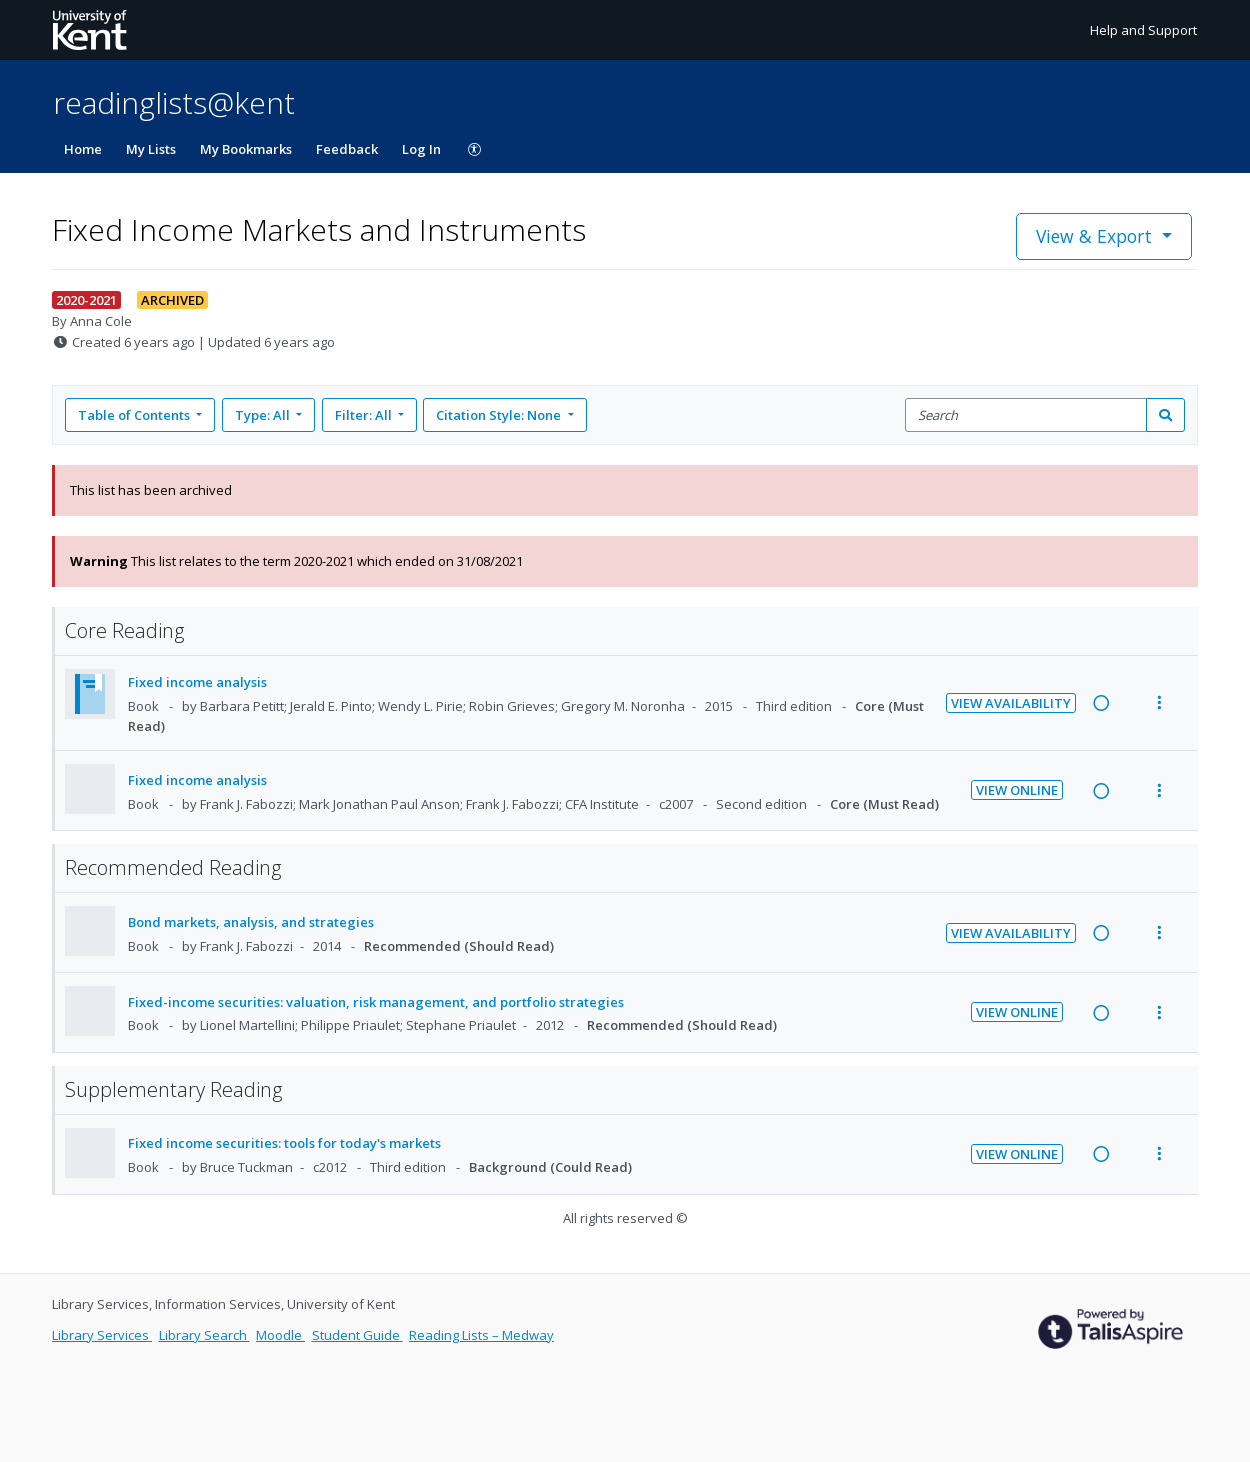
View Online (1017, 790)
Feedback (347, 149)
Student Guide (357, 1335)
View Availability (1011, 703)
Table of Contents (135, 415)
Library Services (102, 1335)
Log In (421, 149)
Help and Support (1143, 30)
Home (83, 149)
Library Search (204, 1335)
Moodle (280, 1335)
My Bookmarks (246, 149)
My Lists (151, 149)
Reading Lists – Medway (481, 1335)
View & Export (1096, 236)
